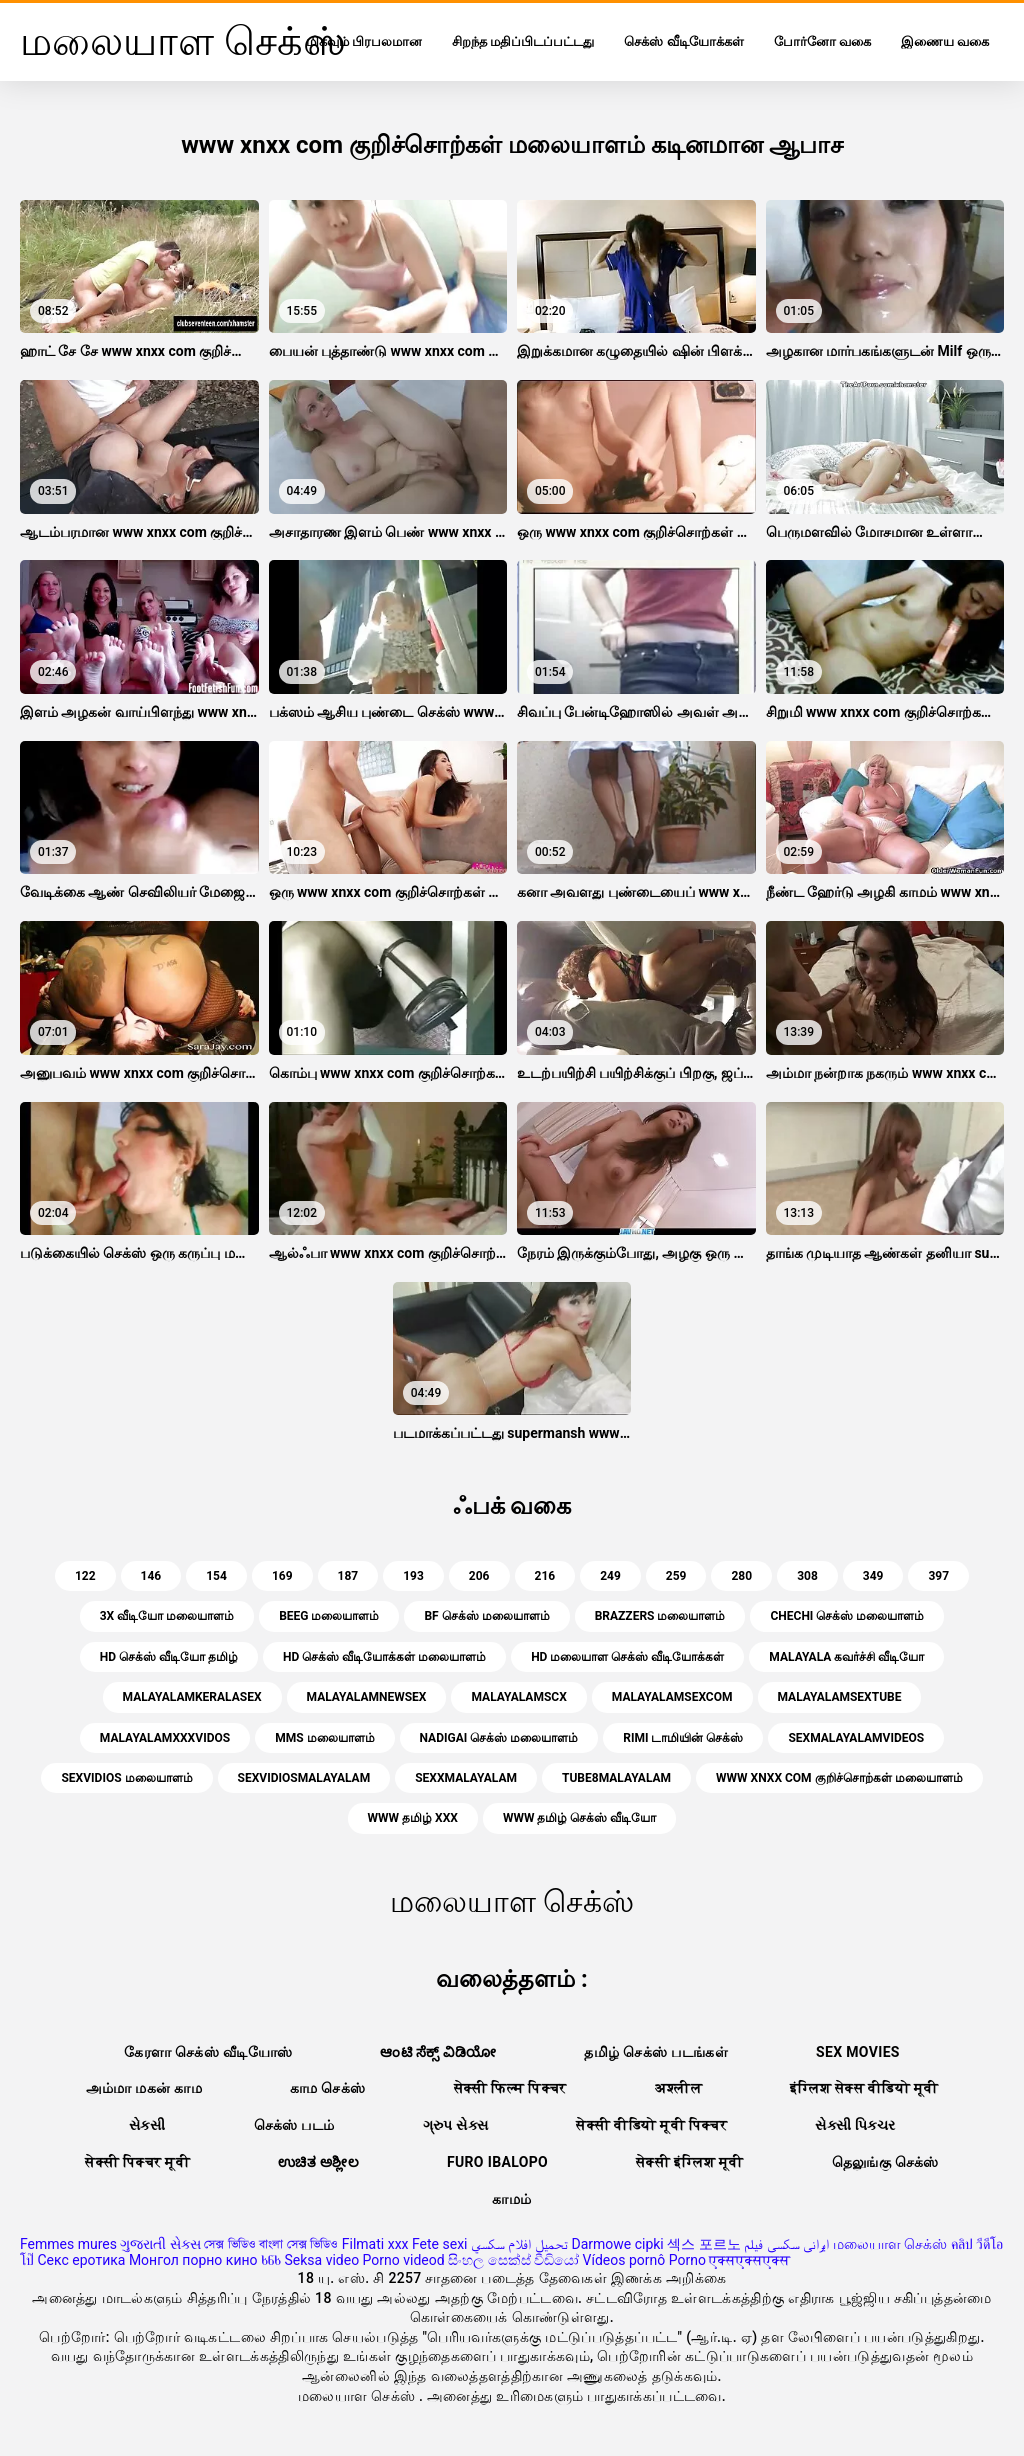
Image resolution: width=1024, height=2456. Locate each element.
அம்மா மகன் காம (144, 2088)
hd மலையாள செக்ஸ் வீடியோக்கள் (627, 1657)
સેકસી (147, 2125)
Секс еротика (81, 2260)
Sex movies (858, 2052)
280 (741, 1576)
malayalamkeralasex (192, 1697)
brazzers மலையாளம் (660, 1616)
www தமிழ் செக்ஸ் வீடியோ (579, 1818)
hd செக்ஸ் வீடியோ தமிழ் (169, 1657)
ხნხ (271, 2260)
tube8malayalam (616, 1778)
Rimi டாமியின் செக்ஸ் (683, 1738)
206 (479, 1576)
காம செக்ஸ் (328, 2088)
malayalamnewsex (367, 1697)
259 (676, 1576)
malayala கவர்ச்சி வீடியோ (846, 1657)
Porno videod (404, 2260)
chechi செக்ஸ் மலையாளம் (847, 1616)
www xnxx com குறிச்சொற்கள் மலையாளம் (839, 1778)
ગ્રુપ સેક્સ (456, 2125)
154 (216, 1576)
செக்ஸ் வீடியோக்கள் (683, 41)
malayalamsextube (840, 1697)
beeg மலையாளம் (329, 1616)
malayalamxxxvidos (165, 1738)
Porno (687, 2260)
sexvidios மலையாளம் (126, 1778)
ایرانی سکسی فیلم (786, 2244)
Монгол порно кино (193, 2260)
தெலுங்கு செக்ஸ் (885, 2162)
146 (151, 1576)
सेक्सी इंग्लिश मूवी (689, 2162)
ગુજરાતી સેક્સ (160, 2244)
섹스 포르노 (703, 2244)
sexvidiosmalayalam (304, 1778)
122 (85, 1576)
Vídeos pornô (624, 2260)
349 (873, 1576)
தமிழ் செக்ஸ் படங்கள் (656, 2052)
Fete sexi (440, 2244)
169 (282, 1576)
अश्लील (678, 2088)
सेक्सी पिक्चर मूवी (137, 2162)
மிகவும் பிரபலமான (364, 41)
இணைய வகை (945, 41)
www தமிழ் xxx (413, 1818)
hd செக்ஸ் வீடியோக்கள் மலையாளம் (384, 1657)
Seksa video (321, 2260)
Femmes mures (68, 2244)
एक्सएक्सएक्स (749, 2260)
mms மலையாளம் (324, 1738)
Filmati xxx (375, 2244)
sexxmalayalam (466, 1778)
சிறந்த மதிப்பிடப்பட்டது (523, 41)
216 (545, 1576)
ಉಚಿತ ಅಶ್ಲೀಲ (318, 2162)
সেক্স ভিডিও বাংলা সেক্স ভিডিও (271, 2244)
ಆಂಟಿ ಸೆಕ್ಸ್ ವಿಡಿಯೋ (438, 2052)
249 (610, 1576)
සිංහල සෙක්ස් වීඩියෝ (513, 2260)
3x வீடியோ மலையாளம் (167, 1616)
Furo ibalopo (497, 2162)
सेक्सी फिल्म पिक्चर (510, 2088)
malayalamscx (518, 1697)
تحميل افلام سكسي (519, 2244)
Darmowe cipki (617, 2244)
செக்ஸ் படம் (294, 2125)
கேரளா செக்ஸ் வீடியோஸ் (208, 2052)
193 (413, 1576)
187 (348, 1576)
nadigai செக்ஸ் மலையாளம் (499, 1738)
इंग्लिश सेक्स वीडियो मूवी (864, 2088)
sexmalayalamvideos (856, 1738)
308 (807, 1576)
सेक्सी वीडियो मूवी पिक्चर (651, 2125)
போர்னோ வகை (822, 41)
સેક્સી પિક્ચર (855, 2125)
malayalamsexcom (672, 1697)
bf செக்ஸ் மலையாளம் (486, 1616)
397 (938, 1576)
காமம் (511, 2199)
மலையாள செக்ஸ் (890, 2244)
